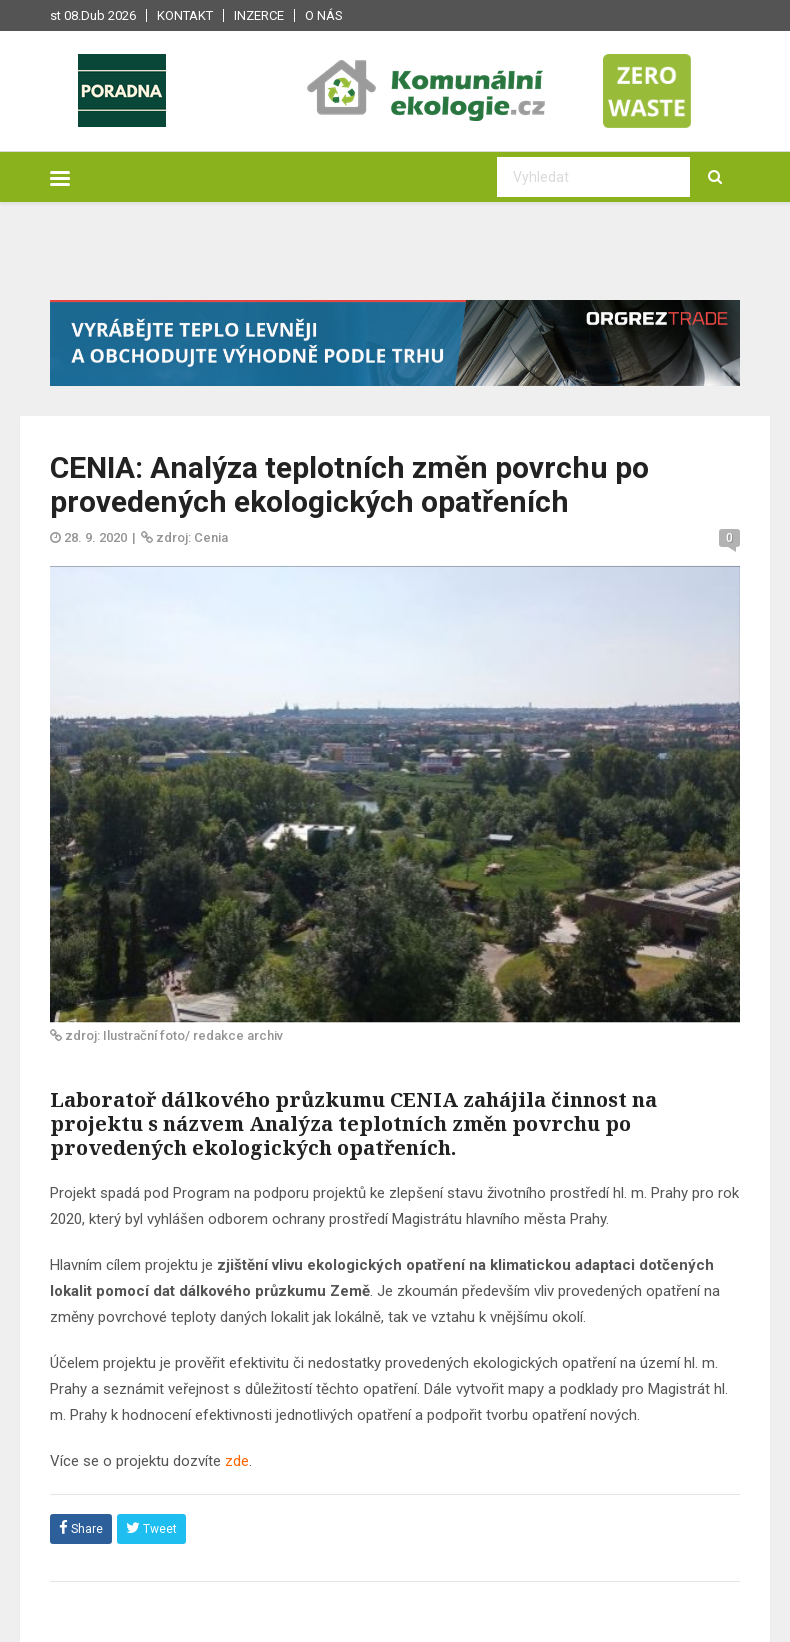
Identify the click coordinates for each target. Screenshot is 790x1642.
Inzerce (259, 15)
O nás (324, 15)
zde (237, 1461)
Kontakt (185, 15)
